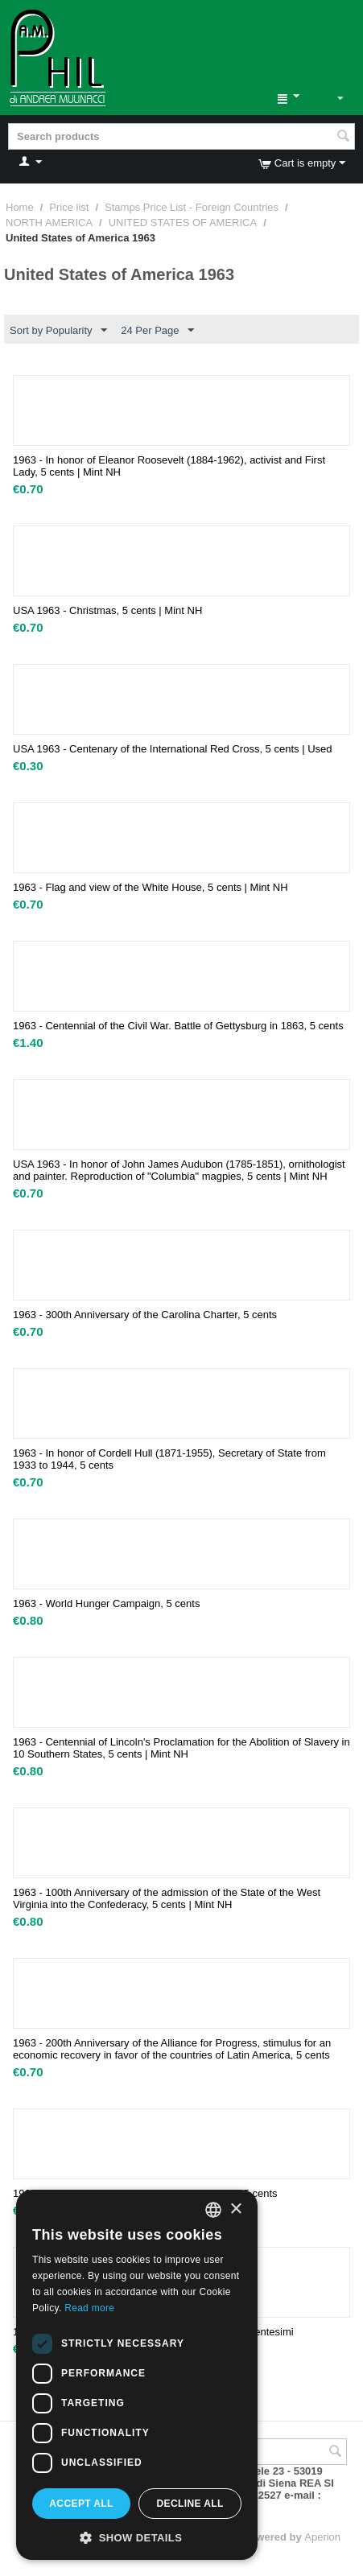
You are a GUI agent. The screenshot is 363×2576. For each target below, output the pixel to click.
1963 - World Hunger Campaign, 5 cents (106, 1603)
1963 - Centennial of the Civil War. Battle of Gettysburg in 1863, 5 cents (178, 1026)
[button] (136, 2536)
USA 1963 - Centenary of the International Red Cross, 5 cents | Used (172, 749)
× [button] (235, 2209)
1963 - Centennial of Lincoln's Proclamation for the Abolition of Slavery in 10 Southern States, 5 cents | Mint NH (181, 1748)
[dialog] (137, 2375)
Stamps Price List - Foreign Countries (191, 207)
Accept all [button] (81, 2503)
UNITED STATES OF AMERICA (183, 222)
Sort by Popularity (58, 331)
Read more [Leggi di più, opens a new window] (89, 2308)
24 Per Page (157, 331)
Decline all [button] (189, 2503)
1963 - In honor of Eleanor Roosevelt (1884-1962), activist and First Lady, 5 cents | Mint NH (169, 466)
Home (20, 207)
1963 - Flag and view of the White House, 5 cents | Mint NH (150, 887)
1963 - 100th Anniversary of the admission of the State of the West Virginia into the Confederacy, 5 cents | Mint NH (166, 1898)
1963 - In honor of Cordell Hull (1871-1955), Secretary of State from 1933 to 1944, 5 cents (169, 1459)
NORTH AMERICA (49, 222)
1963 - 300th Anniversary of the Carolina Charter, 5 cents (145, 1315)
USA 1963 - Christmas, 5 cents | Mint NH (107, 610)
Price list (69, 207)
